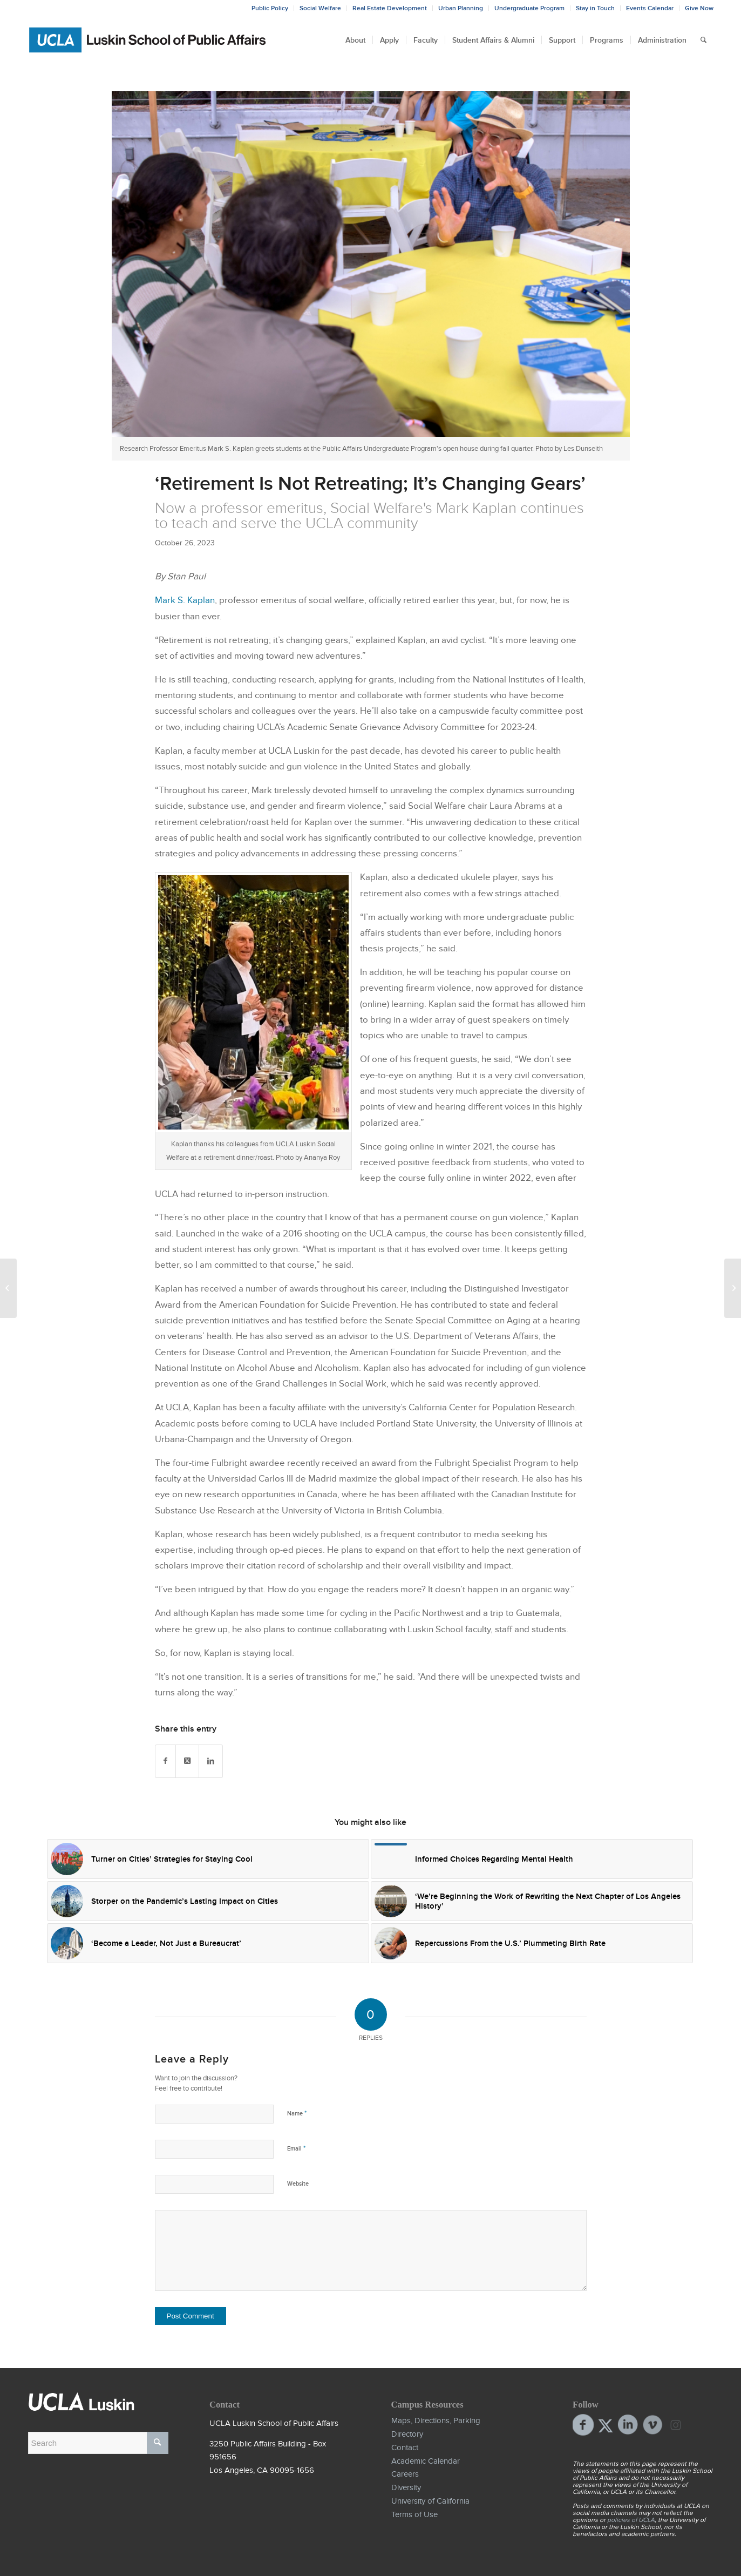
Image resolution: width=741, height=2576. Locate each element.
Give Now (699, 8)
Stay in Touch (595, 8)
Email (296, 2148)
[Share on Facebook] (165, 1761)
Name (297, 2113)
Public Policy (269, 8)
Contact (404, 2447)
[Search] (703, 40)
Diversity (406, 2487)
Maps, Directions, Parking (435, 2420)
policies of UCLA (631, 2520)
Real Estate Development (389, 8)
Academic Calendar (425, 2461)
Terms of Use (414, 2514)
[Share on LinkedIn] (210, 1761)
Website (298, 2183)
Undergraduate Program (529, 8)
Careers (405, 2474)
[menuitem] (355, 40)
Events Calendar (650, 8)
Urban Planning (460, 8)
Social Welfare (320, 8)
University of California (430, 2501)
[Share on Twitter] (187, 1761)
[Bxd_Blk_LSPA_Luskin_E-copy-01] (148, 39)
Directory (407, 2434)
